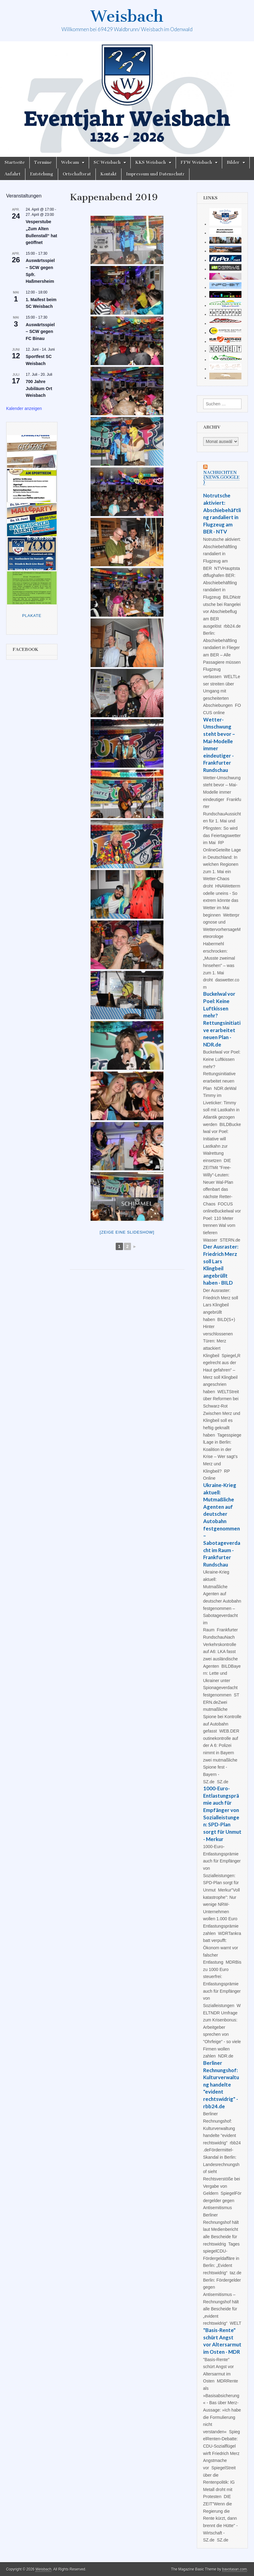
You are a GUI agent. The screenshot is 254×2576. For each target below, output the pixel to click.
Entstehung (41, 174)
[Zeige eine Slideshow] (127, 1232)
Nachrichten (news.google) (221, 477)
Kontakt (108, 174)
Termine (43, 162)
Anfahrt (13, 174)
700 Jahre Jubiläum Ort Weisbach (39, 388)
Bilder (233, 162)
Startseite (15, 162)
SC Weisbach (107, 162)
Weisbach (127, 16)
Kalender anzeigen (24, 408)
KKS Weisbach (150, 162)
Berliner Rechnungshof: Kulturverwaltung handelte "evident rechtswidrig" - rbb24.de (221, 2084)
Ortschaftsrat (77, 174)
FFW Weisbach (196, 162)
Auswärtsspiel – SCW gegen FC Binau (40, 331)
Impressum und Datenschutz (155, 174)
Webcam (70, 162)
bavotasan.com (234, 2569)
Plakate (31, 615)
